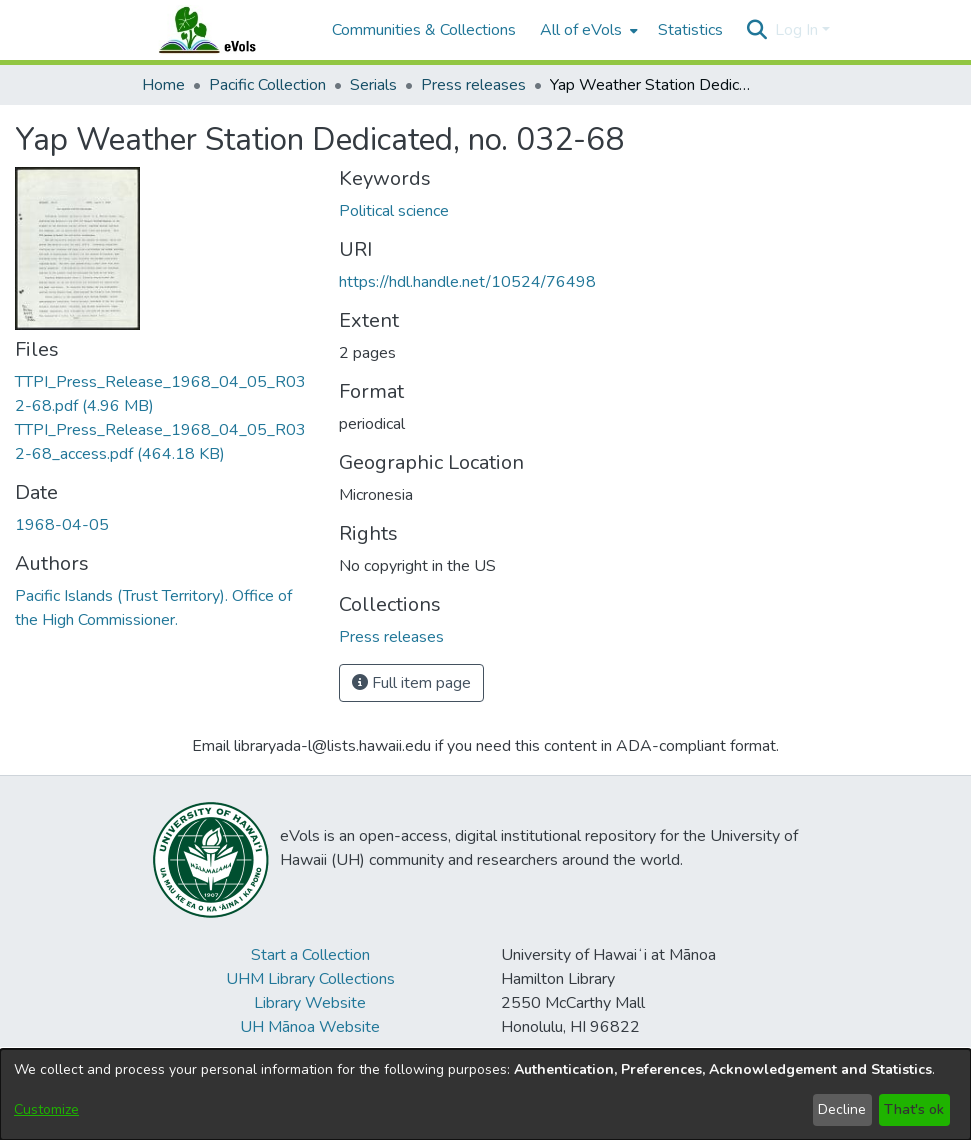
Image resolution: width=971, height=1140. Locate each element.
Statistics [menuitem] (690, 30)
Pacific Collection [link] (267, 85)
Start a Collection (310, 955)
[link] (391, 637)
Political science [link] (394, 211)
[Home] (227, 30)
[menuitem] (587, 30)
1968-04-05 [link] (62, 525)
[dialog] (485, 1094)
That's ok (914, 1109)
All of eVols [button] (581, 30)
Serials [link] (373, 85)
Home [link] (163, 85)
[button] (757, 30)
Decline (842, 1109)
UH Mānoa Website (310, 1027)
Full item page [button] (411, 683)
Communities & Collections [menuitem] (424, 30)
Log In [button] (798, 30)
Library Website (310, 1003)
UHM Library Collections (310, 979)
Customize (46, 1109)
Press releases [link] (473, 85)
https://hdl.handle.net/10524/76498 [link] (467, 282)
